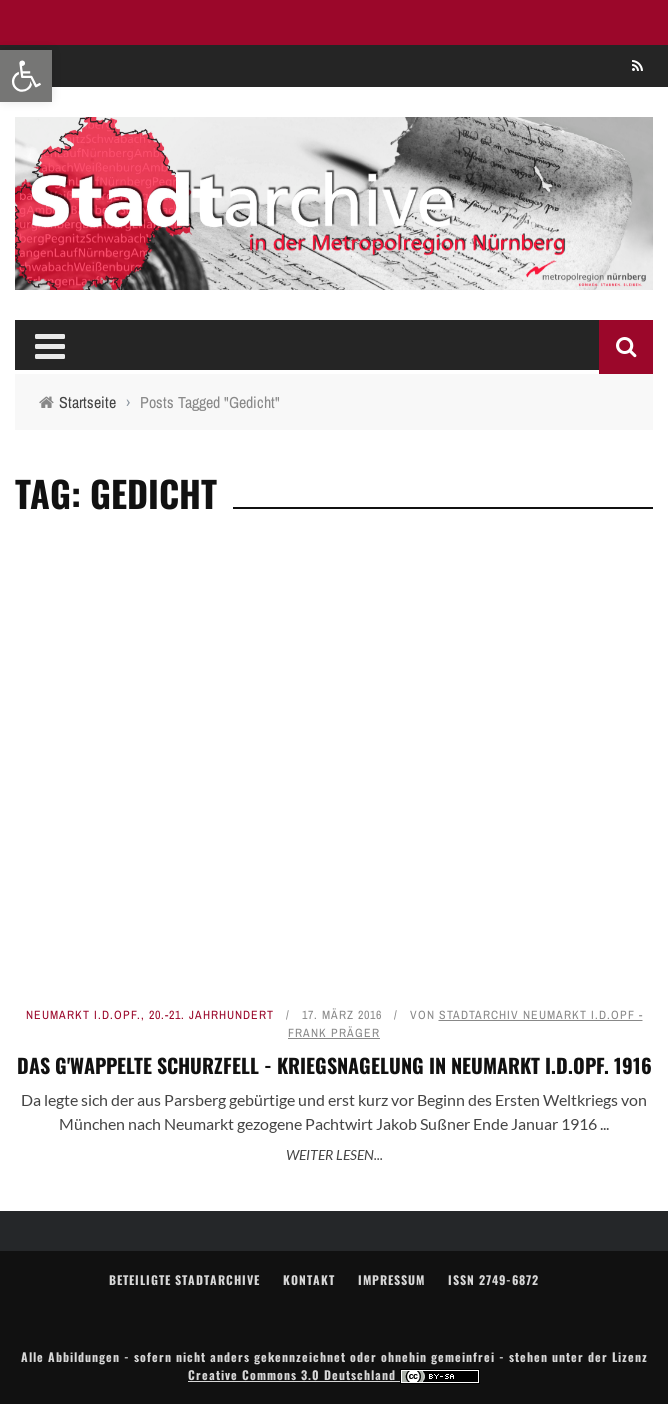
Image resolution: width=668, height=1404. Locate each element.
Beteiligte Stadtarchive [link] (184, 1279)
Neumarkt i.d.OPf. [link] (83, 1015)
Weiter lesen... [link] (334, 1154)
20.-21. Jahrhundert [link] (211, 1015)
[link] (26, 76)
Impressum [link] (391, 1279)
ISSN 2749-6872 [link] (493, 1279)
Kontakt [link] (309, 1279)
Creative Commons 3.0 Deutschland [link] (334, 1374)
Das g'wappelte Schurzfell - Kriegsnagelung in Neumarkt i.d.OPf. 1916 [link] (334, 1065)
